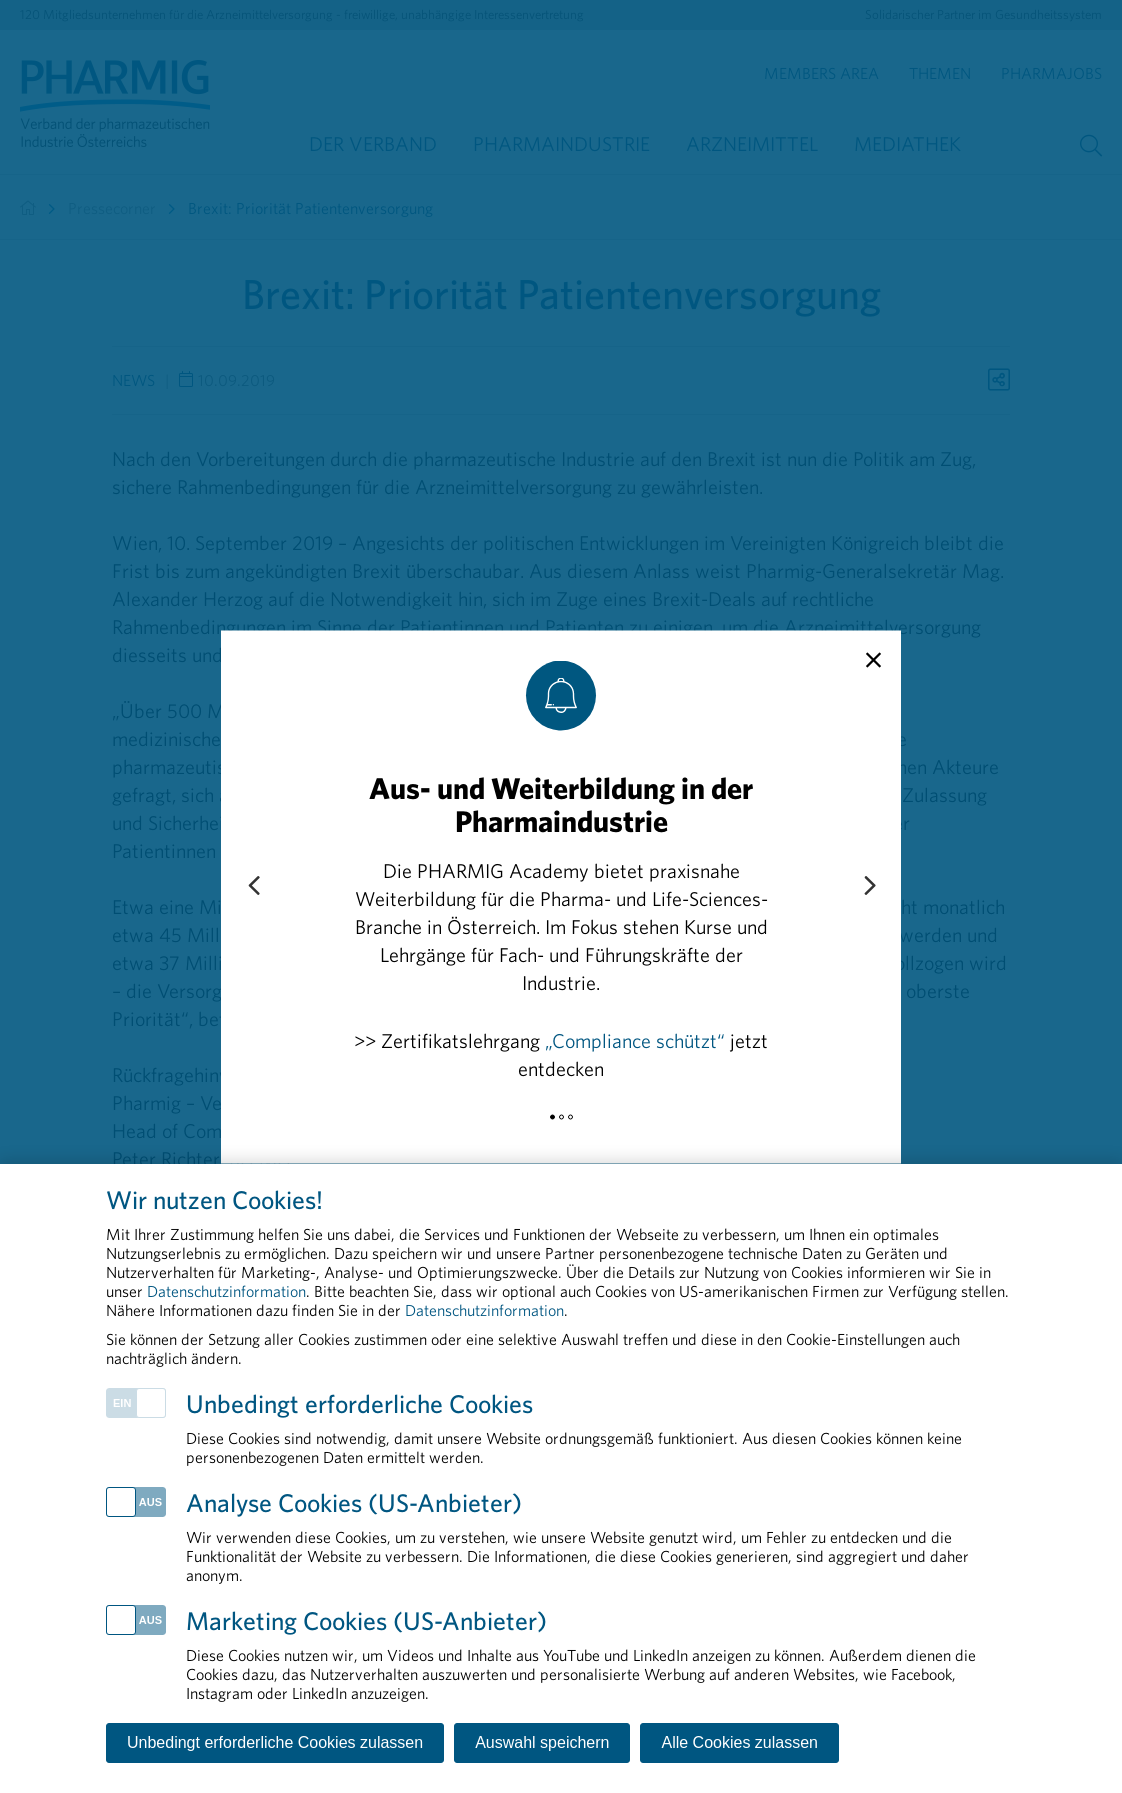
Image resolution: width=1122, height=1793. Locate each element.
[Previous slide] (253, 886)
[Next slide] (869, 886)
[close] (873, 660)
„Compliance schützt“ (635, 1039)
